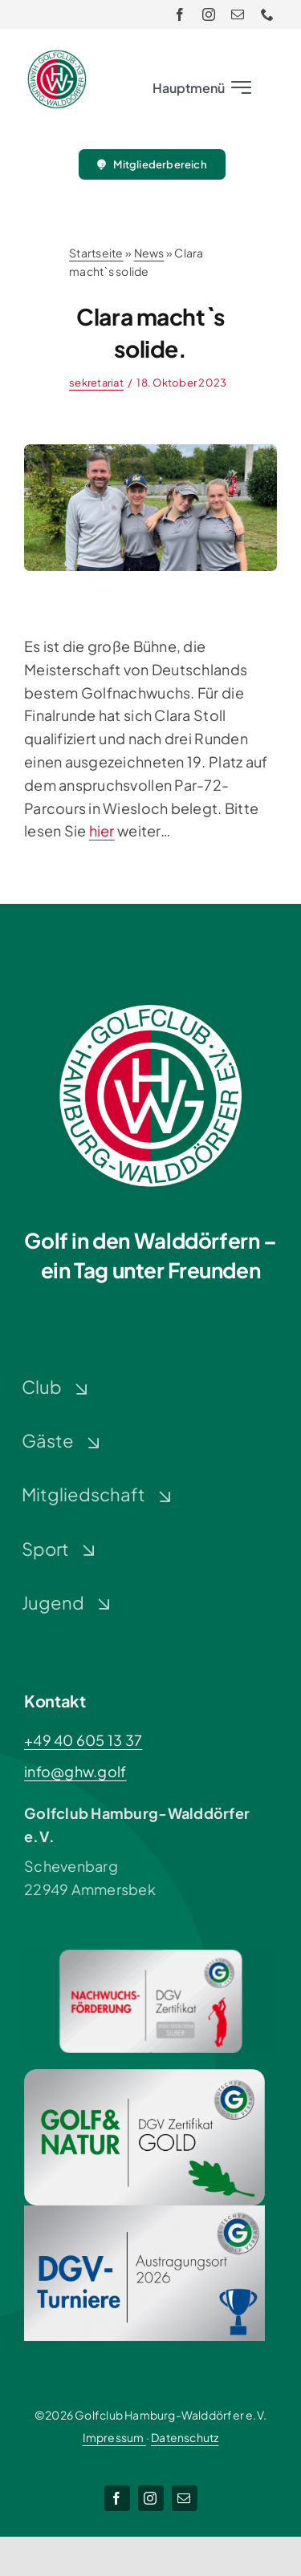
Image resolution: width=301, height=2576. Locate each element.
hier (102, 830)
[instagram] (208, 14)
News (149, 252)
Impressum (114, 2437)
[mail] (237, 14)
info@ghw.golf (75, 1771)
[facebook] (179, 14)
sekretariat (96, 382)
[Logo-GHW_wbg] (57, 56)
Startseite (96, 252)
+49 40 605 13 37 (83, 1740)
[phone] (267, 14)
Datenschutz (184, 2437)
